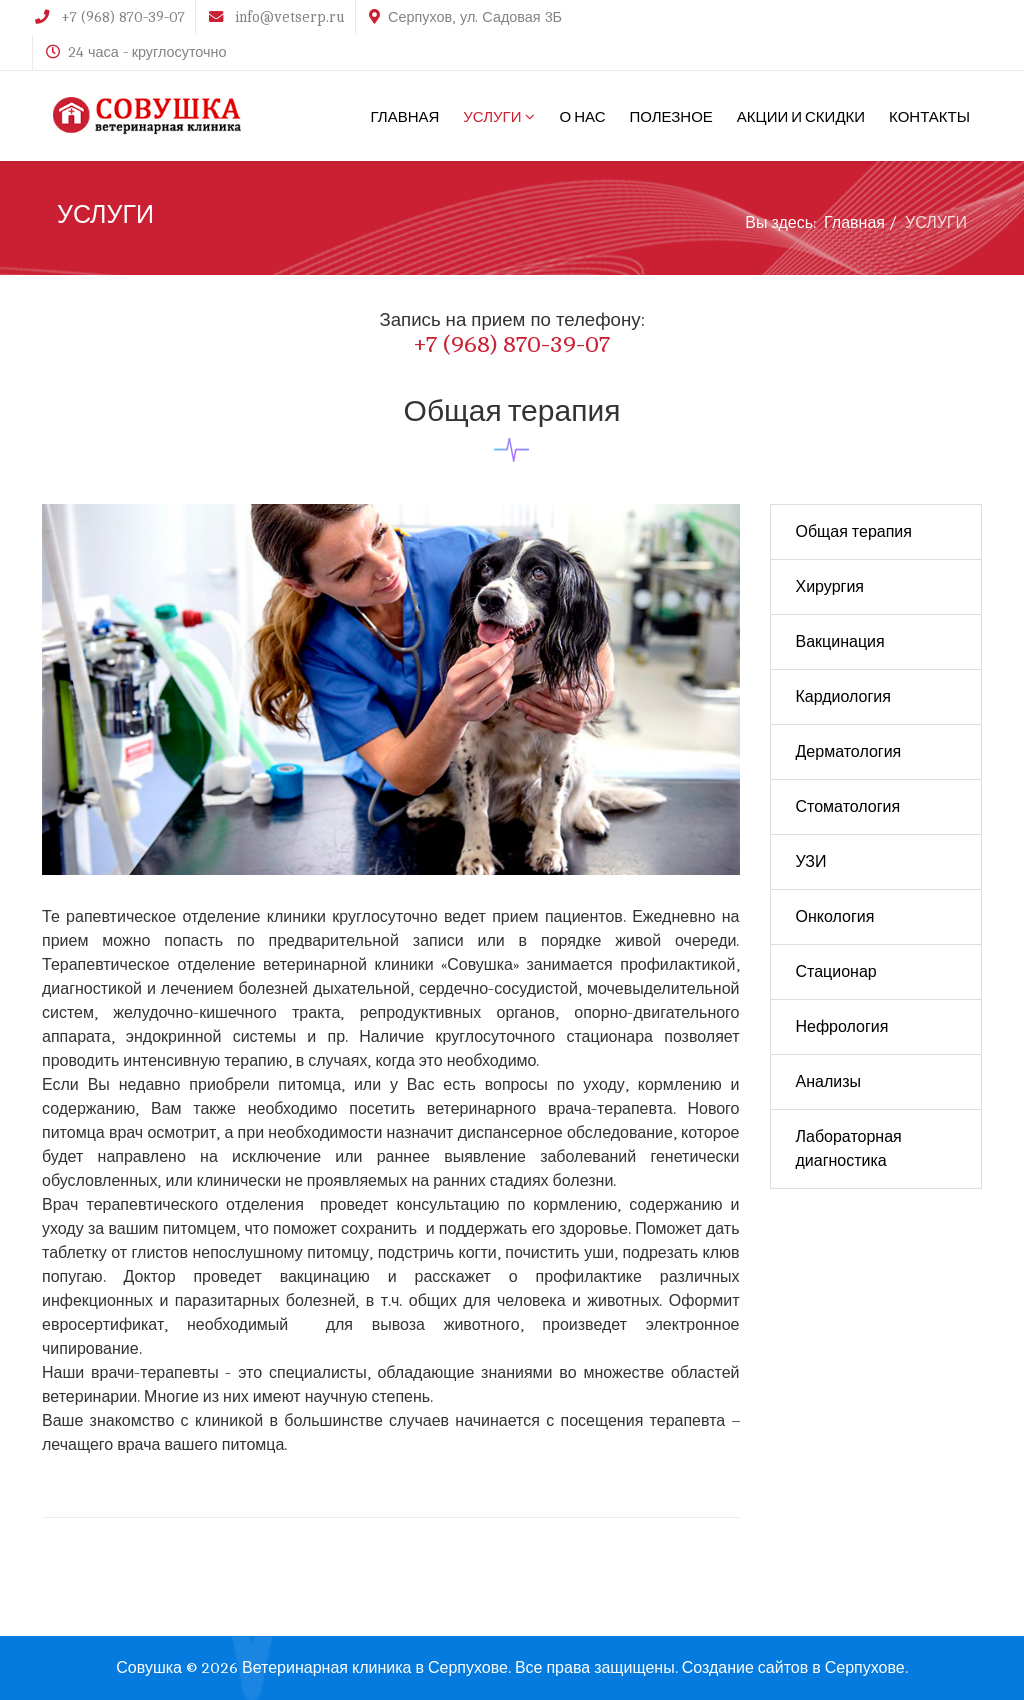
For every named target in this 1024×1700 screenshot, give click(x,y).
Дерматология (849, 752)
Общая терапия (854, 532)
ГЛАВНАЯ (405, 116)
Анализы (829, 1082)
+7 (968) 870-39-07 (123, 17)
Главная (854, 223)
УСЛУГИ (492, 116)
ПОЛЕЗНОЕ (670, 116)
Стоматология (848, 807)
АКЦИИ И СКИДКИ (801, 116)
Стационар (836, 972)
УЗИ (811, 862)
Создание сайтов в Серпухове (793, 1668)
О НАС (582, 116)
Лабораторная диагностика (849, 1149)
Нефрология (842, 1027)
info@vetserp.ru (290, 17)
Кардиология (843, 697)
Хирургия (830, 587)
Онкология (835, 917)
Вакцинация (840, 642)
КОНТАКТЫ (929, 116)
